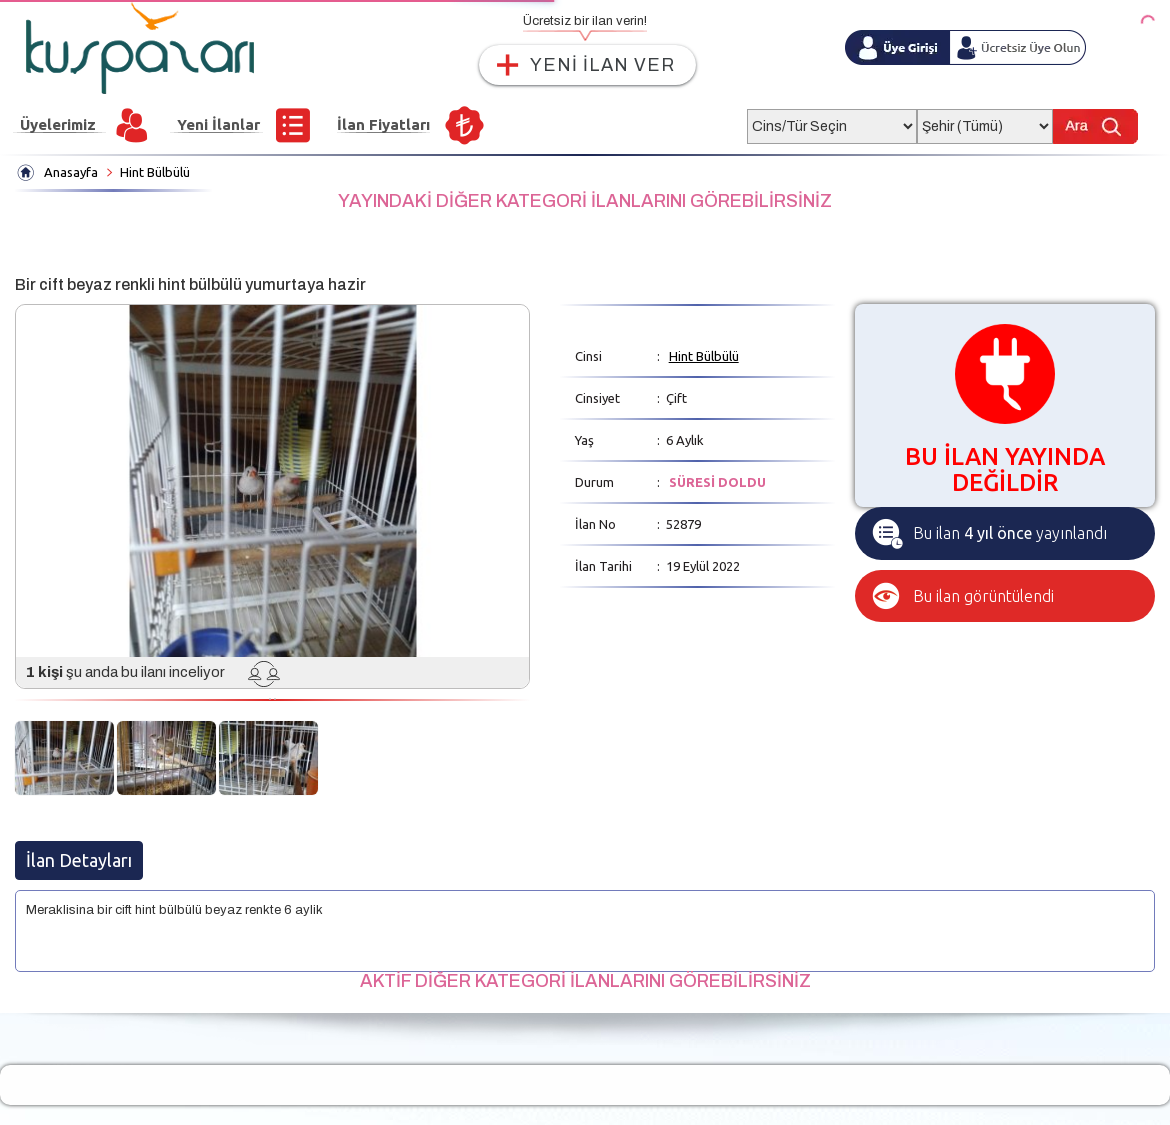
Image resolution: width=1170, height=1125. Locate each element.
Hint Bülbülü (155, 172)
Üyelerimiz (58, 124)
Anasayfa (71, 172)
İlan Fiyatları (383, 124)
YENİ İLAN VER (602, 65)
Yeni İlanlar (218, 124)
